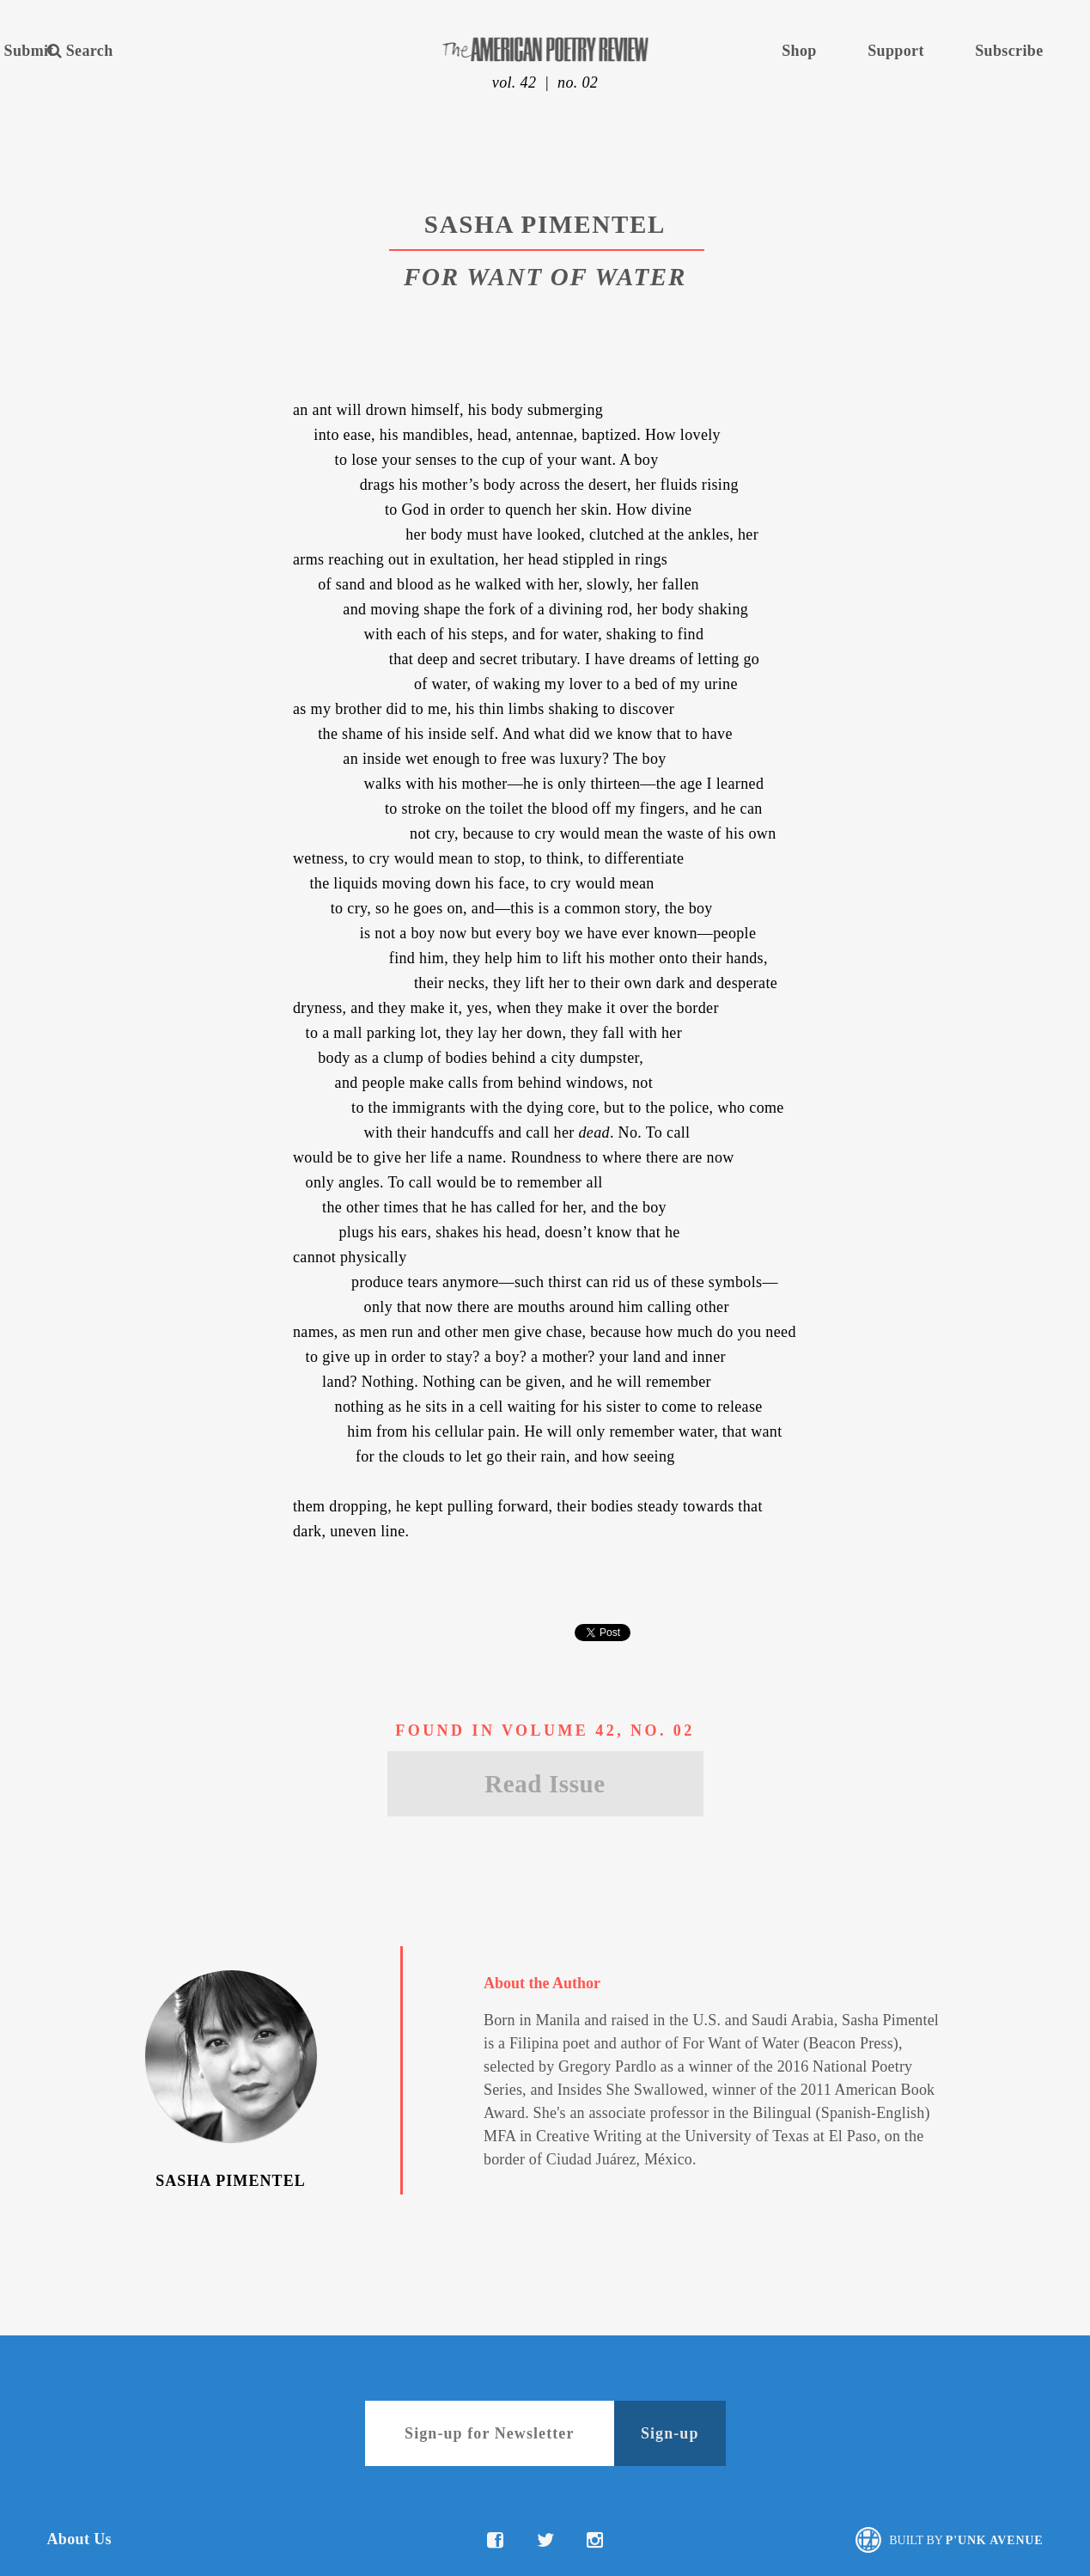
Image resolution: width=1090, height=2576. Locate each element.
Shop (799, 50)
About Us (79, 2539)
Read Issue (544, 1784)
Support (896, 50)
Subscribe (1009, 50)
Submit (29, 50)
